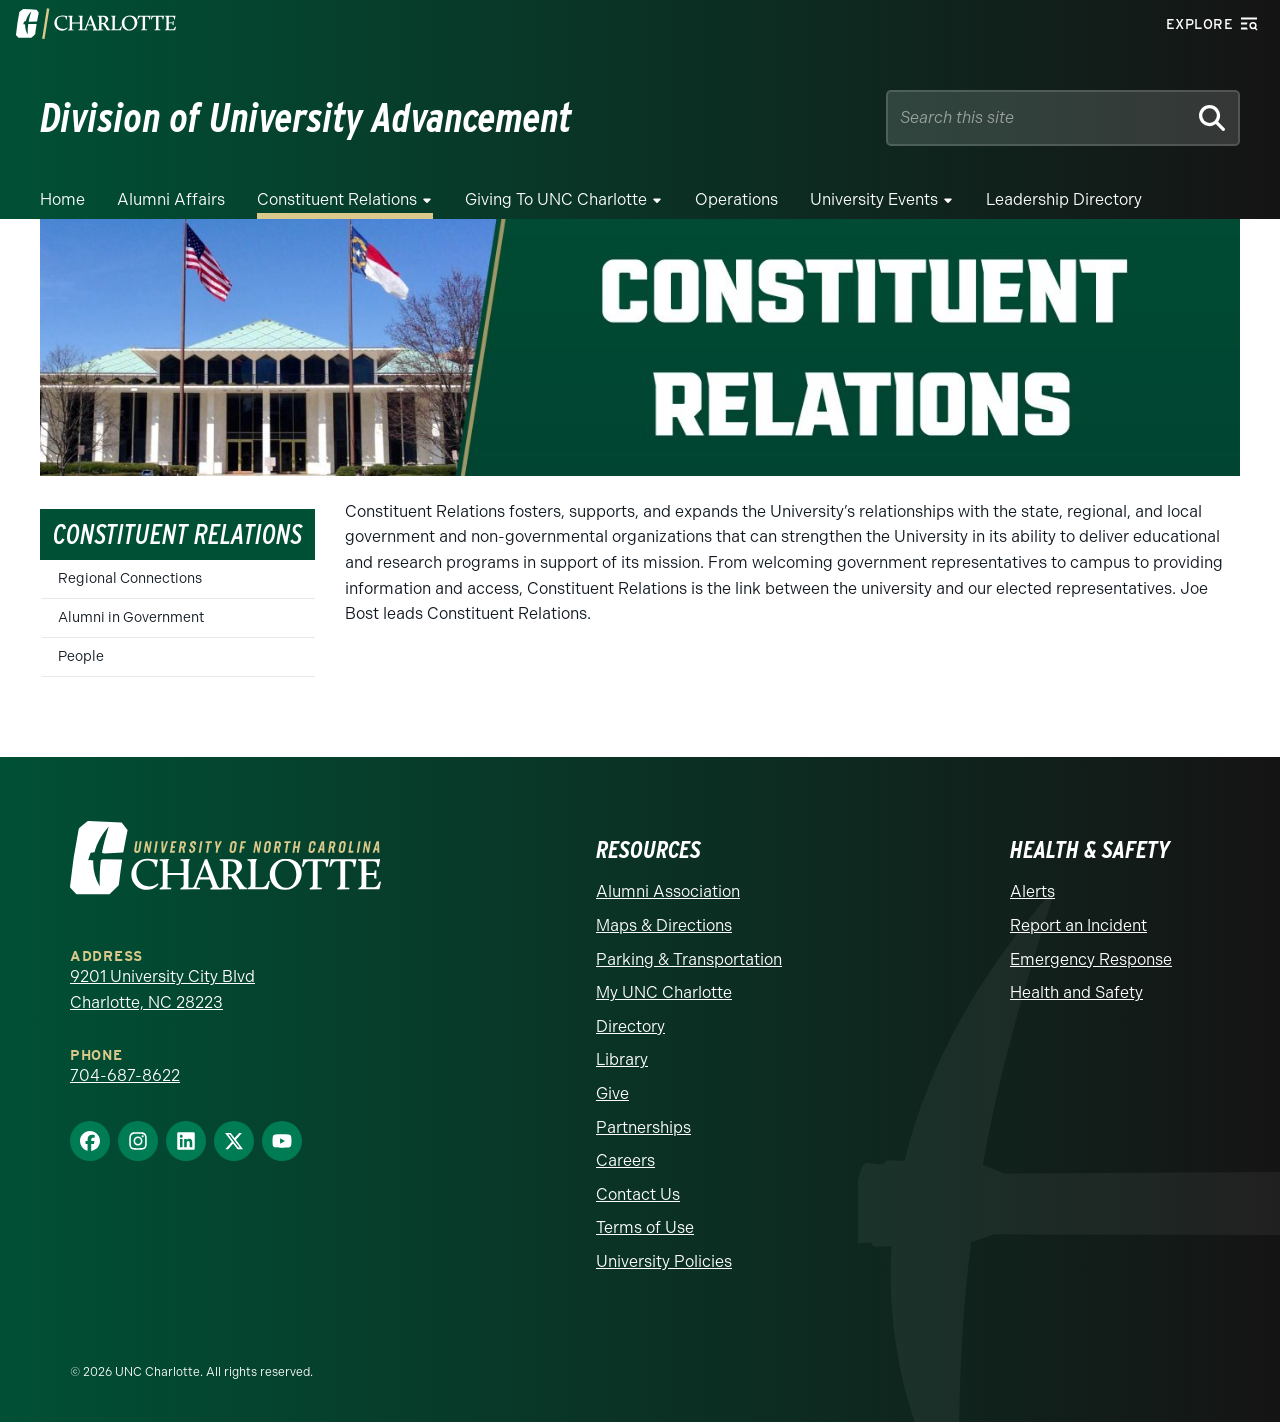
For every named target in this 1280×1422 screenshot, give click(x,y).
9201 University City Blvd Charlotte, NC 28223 (162, 989)
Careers (625, 1160)
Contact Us (638, 1194)
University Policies (664, 1261)
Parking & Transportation (689, 959)
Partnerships (643, 1127)
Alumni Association (668, 891)
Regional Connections (130, 578)
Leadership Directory (1064, 199)
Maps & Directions (664, 925)
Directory (630, 1026)
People (81, 656)
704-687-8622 (125, 1075)
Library (622, 1059)
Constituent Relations (337, 199)
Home (62, 199)
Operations (736, 199)
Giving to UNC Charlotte (556, 199)
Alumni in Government (131, 617)
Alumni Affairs (171, 199)
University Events (874, 199)
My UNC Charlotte (664, 992)
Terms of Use (645, 1227)
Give (612, 1093)
